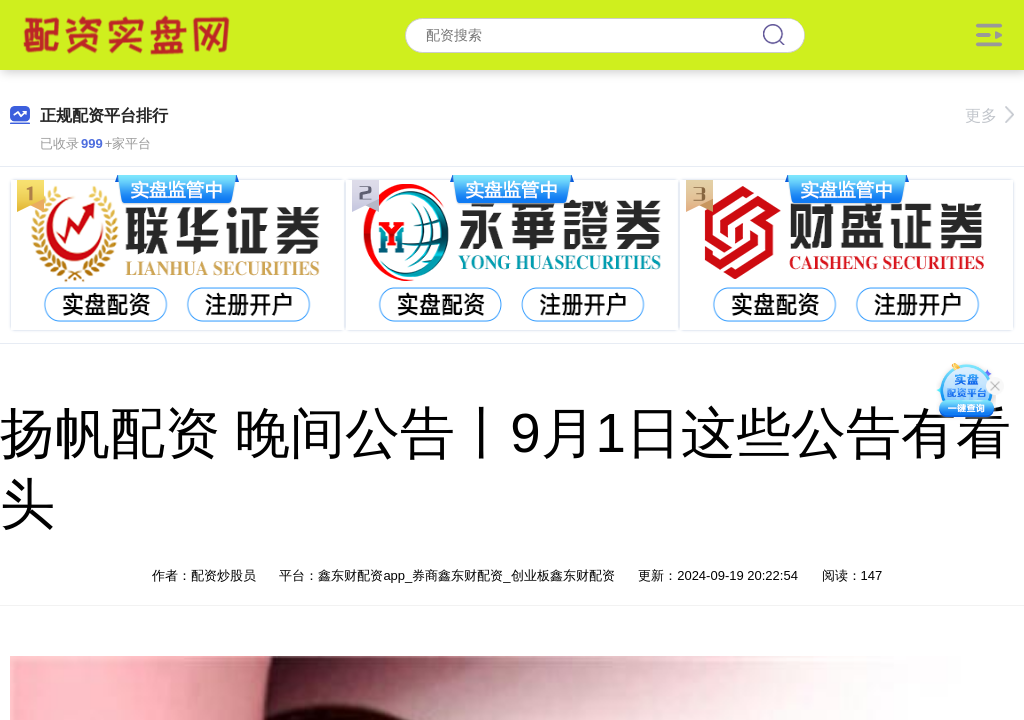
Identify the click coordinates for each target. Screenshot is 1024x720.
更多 (989, 115)
